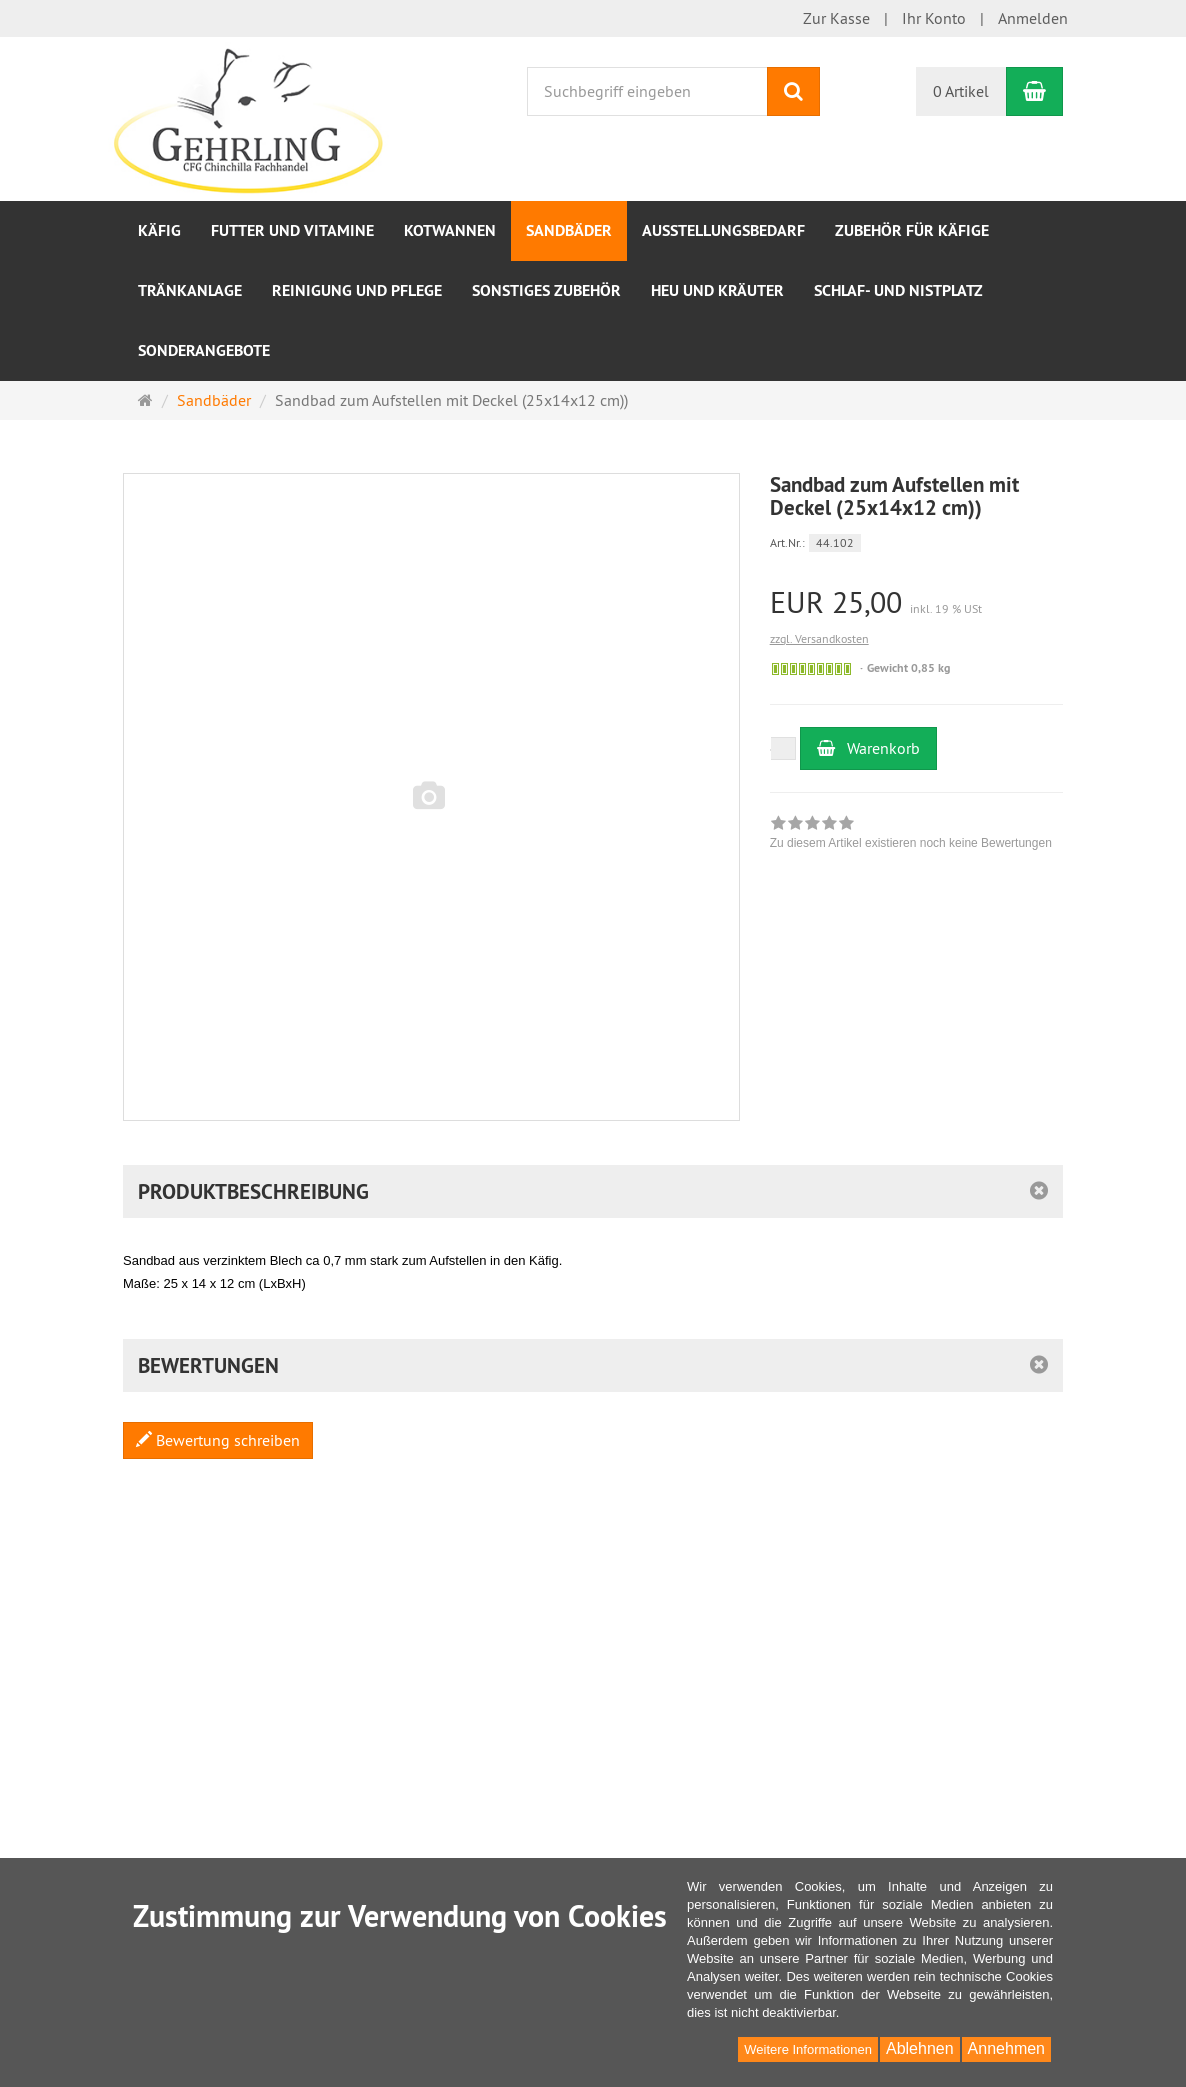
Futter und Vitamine (292, 230)
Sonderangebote (204, 350)
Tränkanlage (190, 290)
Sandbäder (569, 230)
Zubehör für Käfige (912, 230)
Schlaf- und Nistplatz (898, 290)
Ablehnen (920, 2048)
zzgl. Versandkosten (819, 638)
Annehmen (1006, 2048)
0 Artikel (961, 91)
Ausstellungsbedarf (723, 230)
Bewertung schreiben (218, 1440)
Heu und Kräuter (717, 290)
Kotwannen (450, 230)
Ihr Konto (934, 18)
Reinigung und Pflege (357, 290)
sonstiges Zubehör (546, 290)
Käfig (159, 230)
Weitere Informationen (808, 2049)
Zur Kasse (836, 18)
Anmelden (1033, 18)
